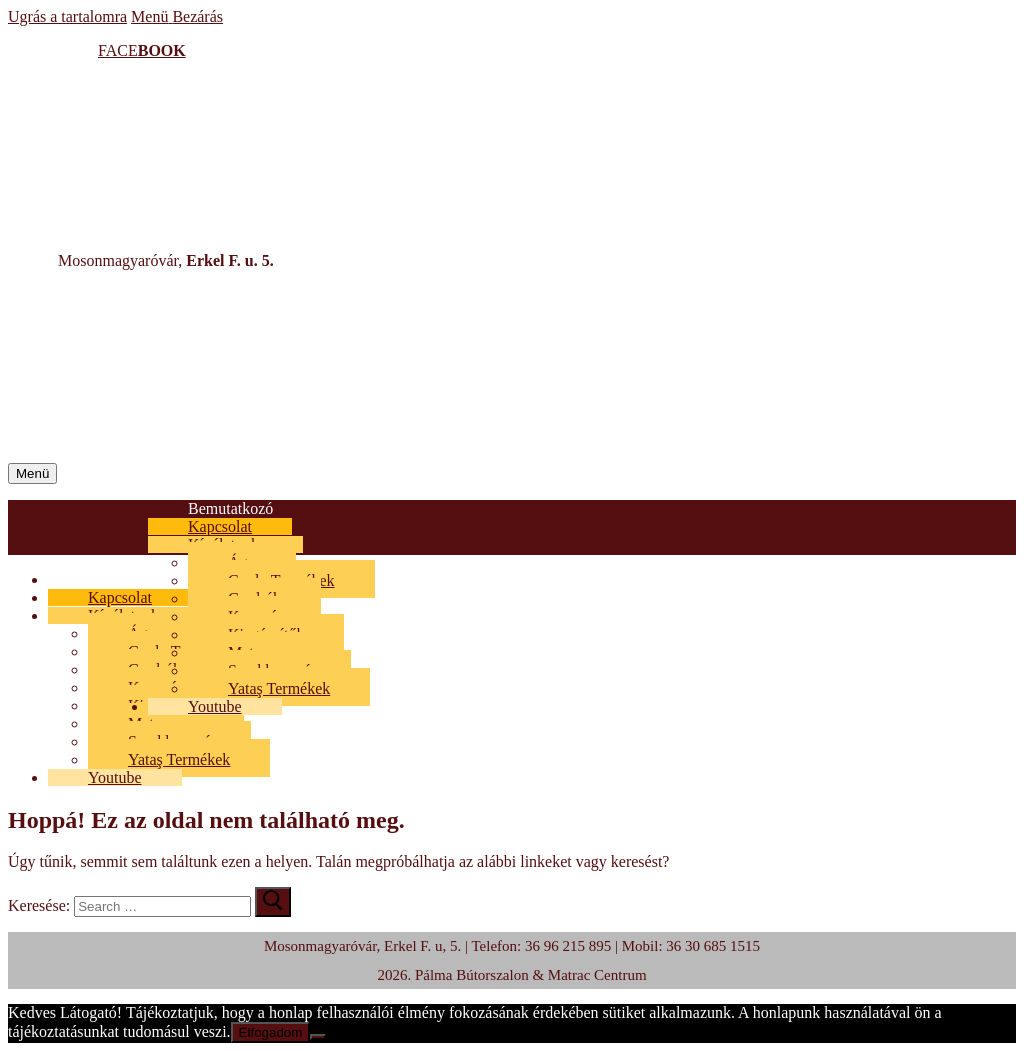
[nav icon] (32, 473)
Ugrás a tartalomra (67, 16)
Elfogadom (271, 1032)
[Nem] (318, 1037)
